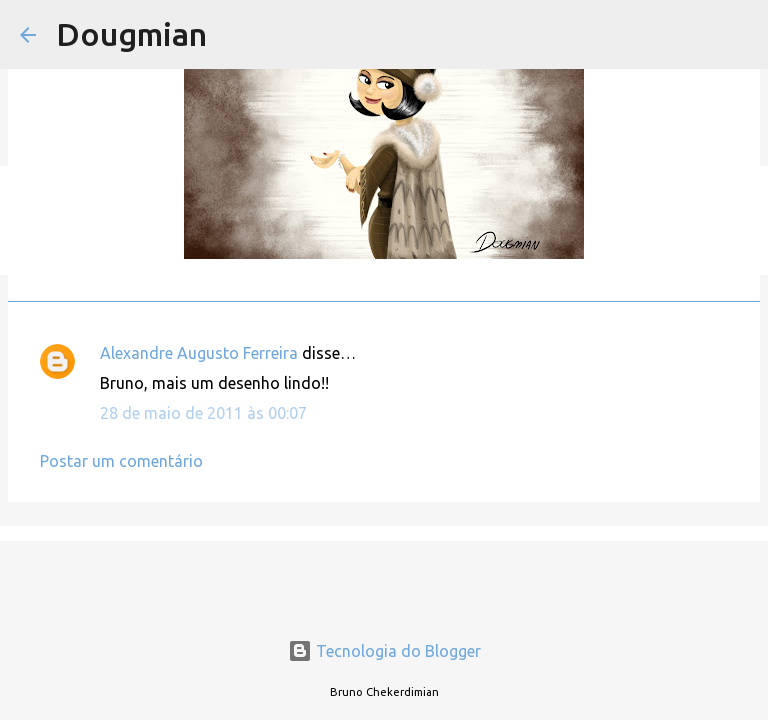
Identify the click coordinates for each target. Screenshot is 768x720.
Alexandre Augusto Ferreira (199, 353)
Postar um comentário (121, 461)
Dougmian (131, 34)
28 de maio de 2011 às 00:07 (203, 413)
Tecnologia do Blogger (384, 651)
